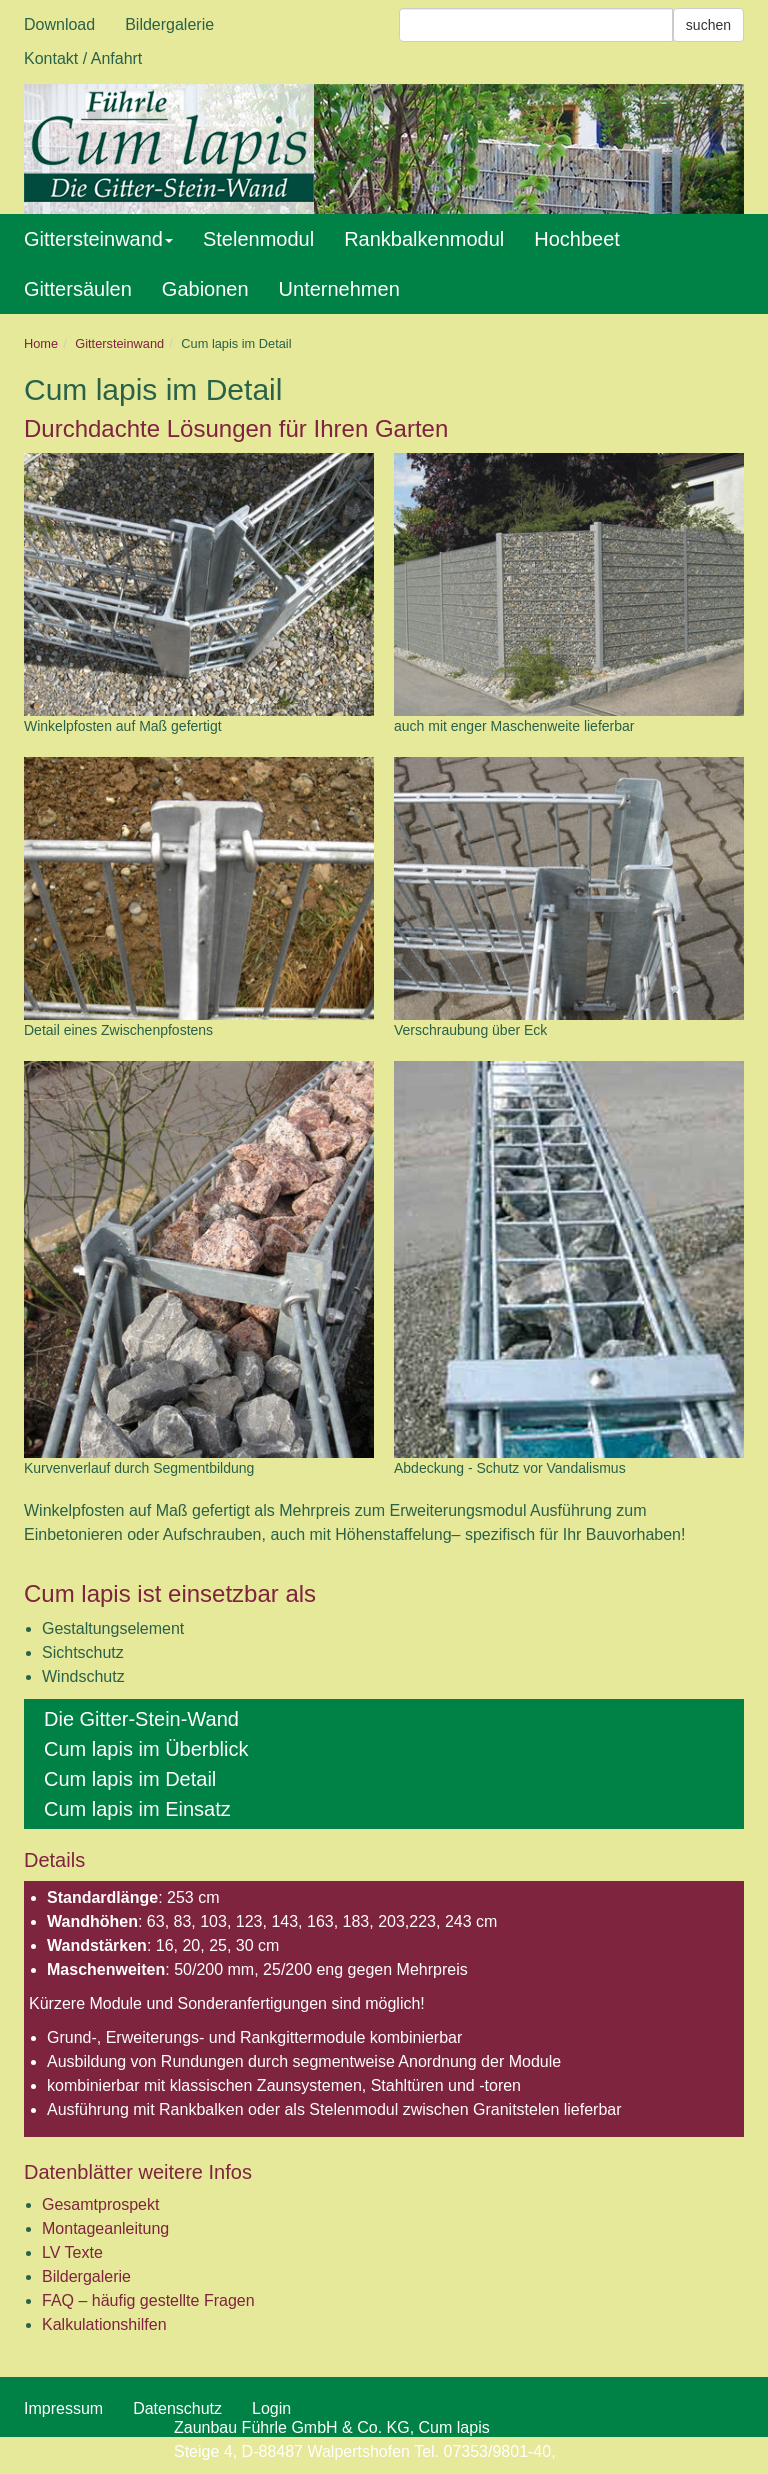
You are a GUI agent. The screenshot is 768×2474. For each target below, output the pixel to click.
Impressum (63, 2408)
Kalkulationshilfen (104, 2324)
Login (271, 2408)
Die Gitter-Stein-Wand (141, 1719)
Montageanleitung (105, 2228)
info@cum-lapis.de (626, 2451)
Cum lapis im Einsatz (137, 1809)
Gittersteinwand (98, 239)
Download (59, 24)
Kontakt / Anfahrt (83, 58)
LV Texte (72, 2252)
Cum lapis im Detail (130, 1779)
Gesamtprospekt (100, 2204)
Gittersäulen (78, 289)
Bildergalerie (169, 24)
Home (41, 343)
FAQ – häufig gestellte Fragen (148, 2300)
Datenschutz (177, 2408)
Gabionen (205, 289)
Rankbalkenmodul (424, 239)
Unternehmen (339, 289)
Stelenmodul (258, 239)
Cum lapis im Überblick (146, 1749)
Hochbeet (577, 239)
